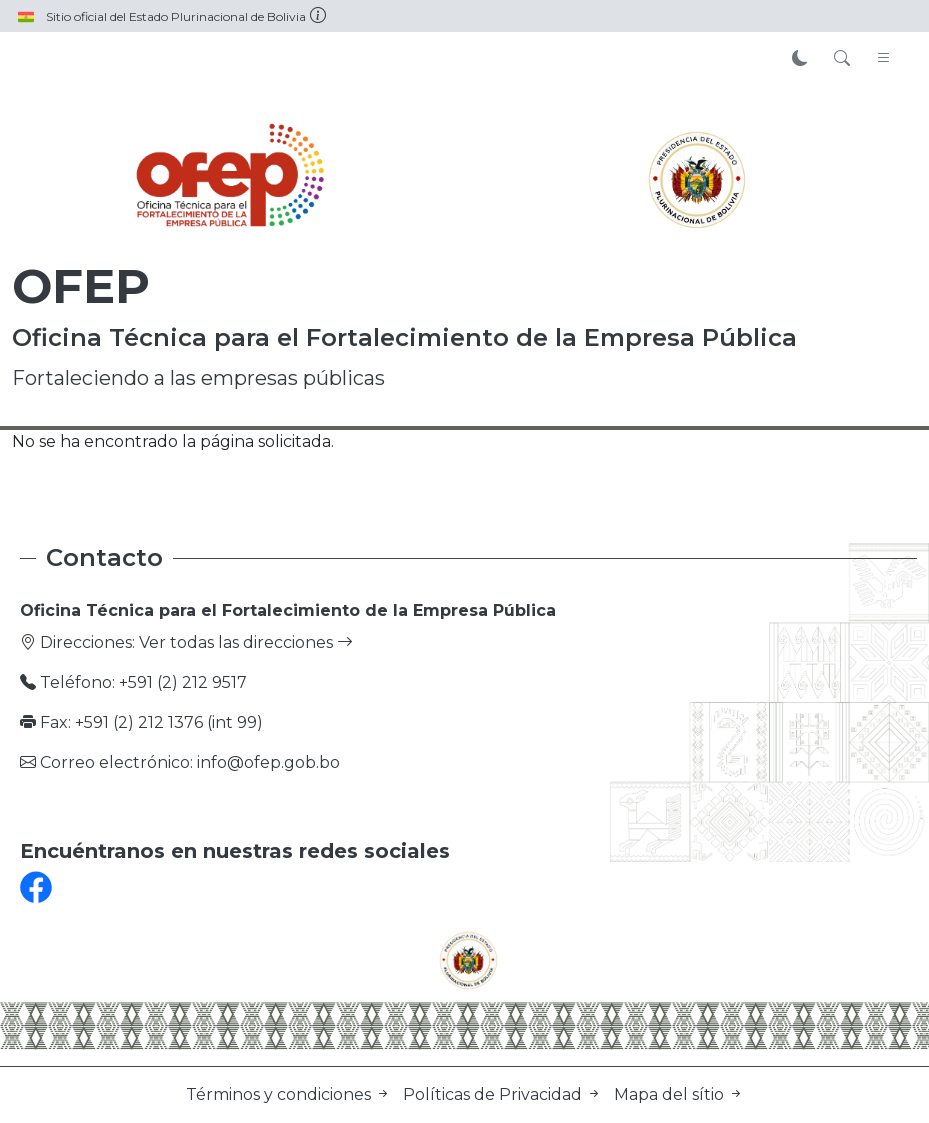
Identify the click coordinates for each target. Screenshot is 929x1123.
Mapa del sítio (679, 1094)
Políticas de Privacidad (504, 1094)
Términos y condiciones (290, 1094)
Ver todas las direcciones (246, 642)
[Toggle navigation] (884, 59)
